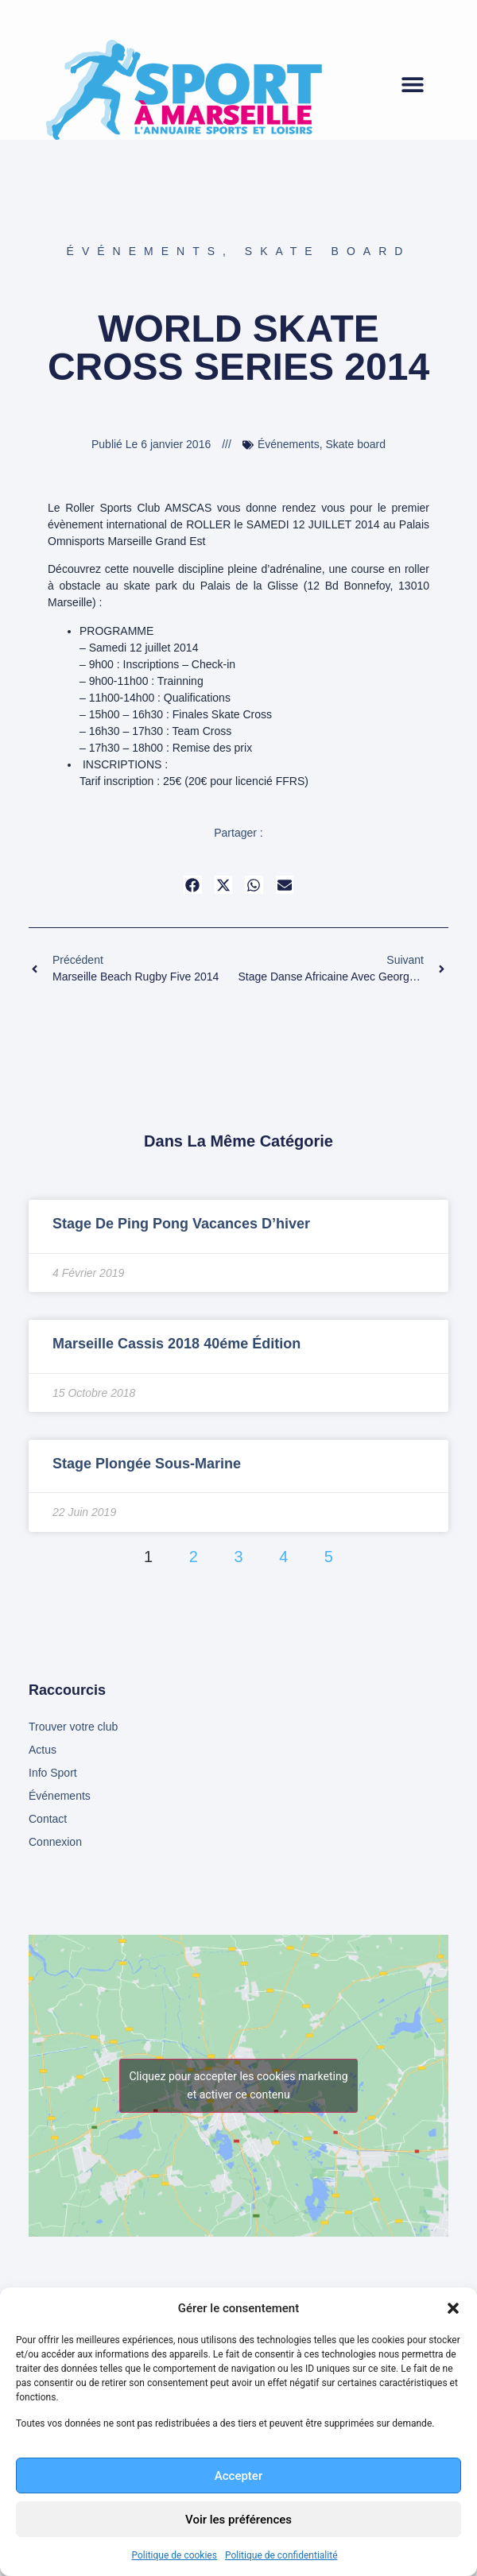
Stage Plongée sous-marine (146, 1464)
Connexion (55, 1841)
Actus (42, 1749)
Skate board (328, 251)
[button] (453, 2308)
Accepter (238, 2476)
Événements (145, 251)
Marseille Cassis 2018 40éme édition (176, 1344)
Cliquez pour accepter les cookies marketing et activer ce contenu (238, 2085)
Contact (48, 1818)
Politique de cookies (174, 2555)
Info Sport (53, 1772)
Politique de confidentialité (281, 2555)
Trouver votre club (73, 1726)
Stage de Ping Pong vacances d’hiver (181, 1224)
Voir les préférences (238, 2519)
